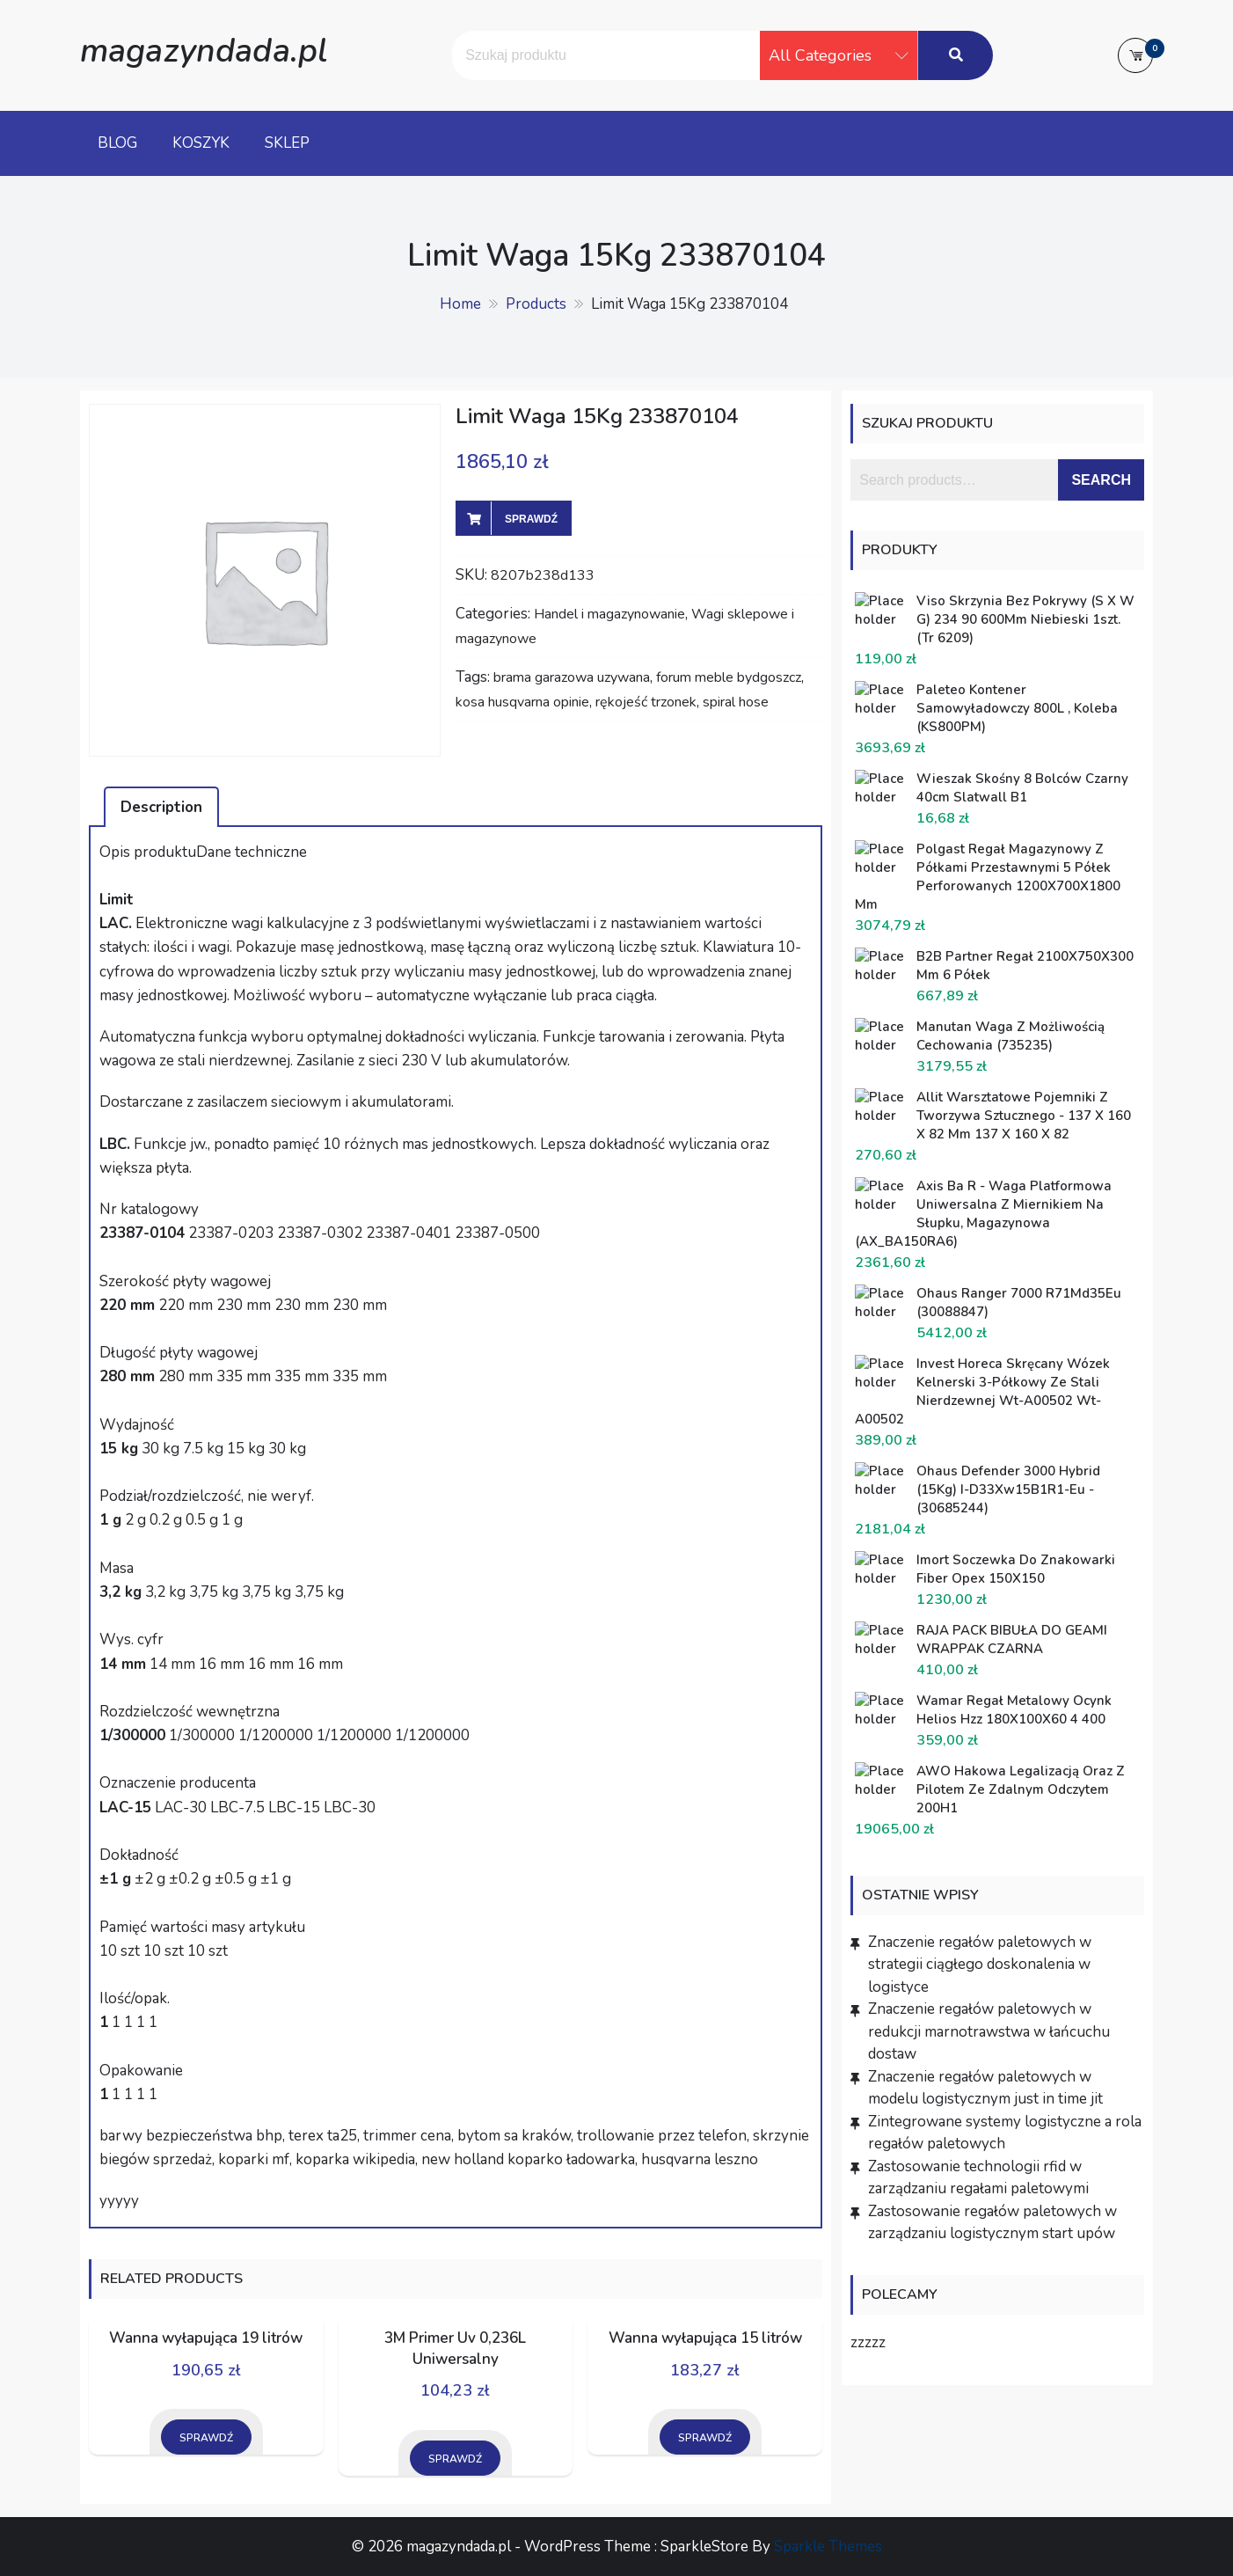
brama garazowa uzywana (571, 677)
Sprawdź (531, 519)
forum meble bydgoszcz (728, 677)
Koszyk (201, 143)
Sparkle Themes (828, 2546)
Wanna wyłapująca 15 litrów (705, 2338)
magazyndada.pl (203, 50)
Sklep (287, 143)
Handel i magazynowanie (609, 614)
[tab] (161, 807)
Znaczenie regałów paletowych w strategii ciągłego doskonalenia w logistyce (979, 1964)
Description (161, 807)
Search (1101, 479)
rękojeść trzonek (646, 702)
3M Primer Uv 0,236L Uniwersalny (455, 2348)
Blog (117, 143)
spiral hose (736, 702)
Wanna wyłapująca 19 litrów (206, 2338)
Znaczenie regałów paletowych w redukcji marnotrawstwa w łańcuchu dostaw (989, 2031)
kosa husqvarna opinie (522, 702)
